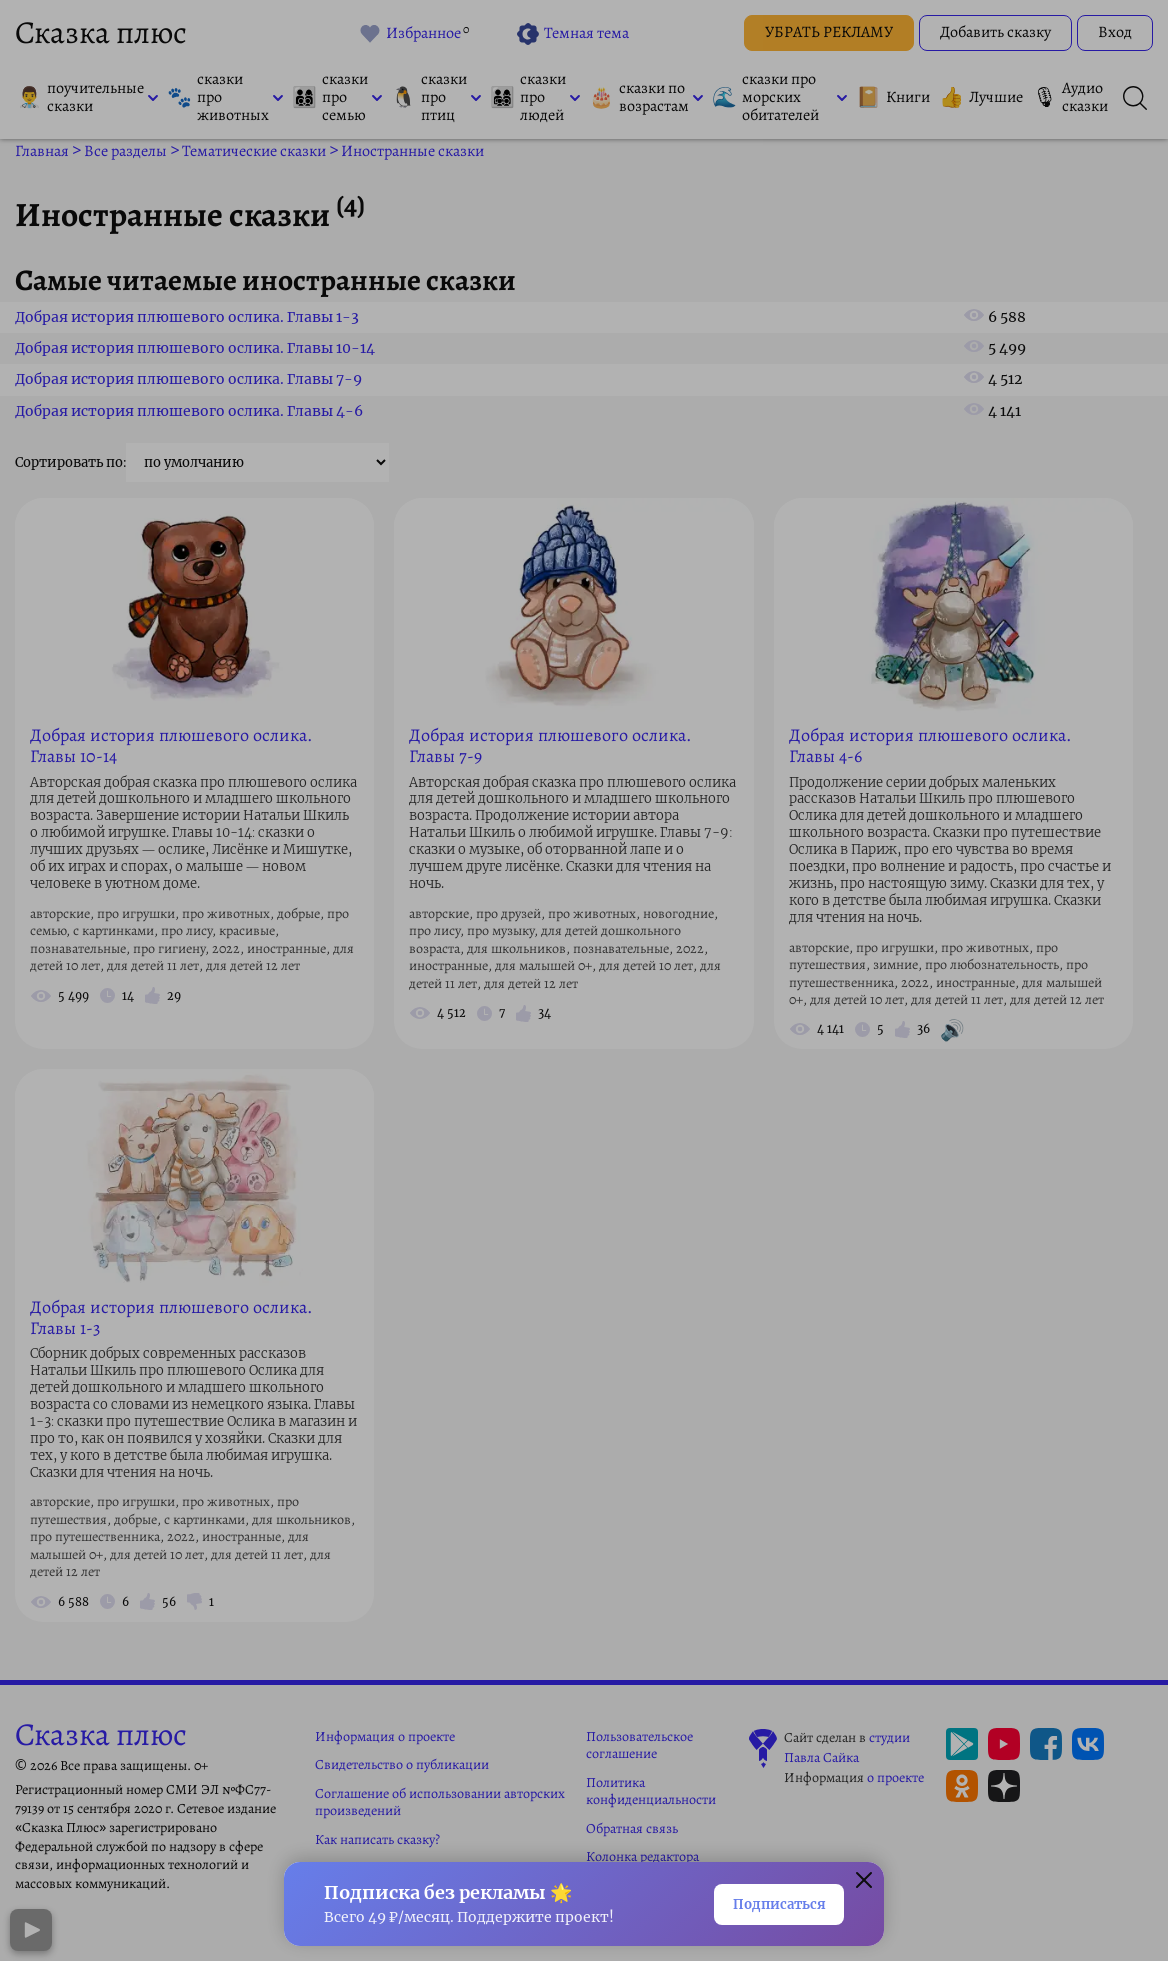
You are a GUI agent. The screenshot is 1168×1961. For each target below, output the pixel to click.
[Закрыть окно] (864, 1879)
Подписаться (763, 1902)
